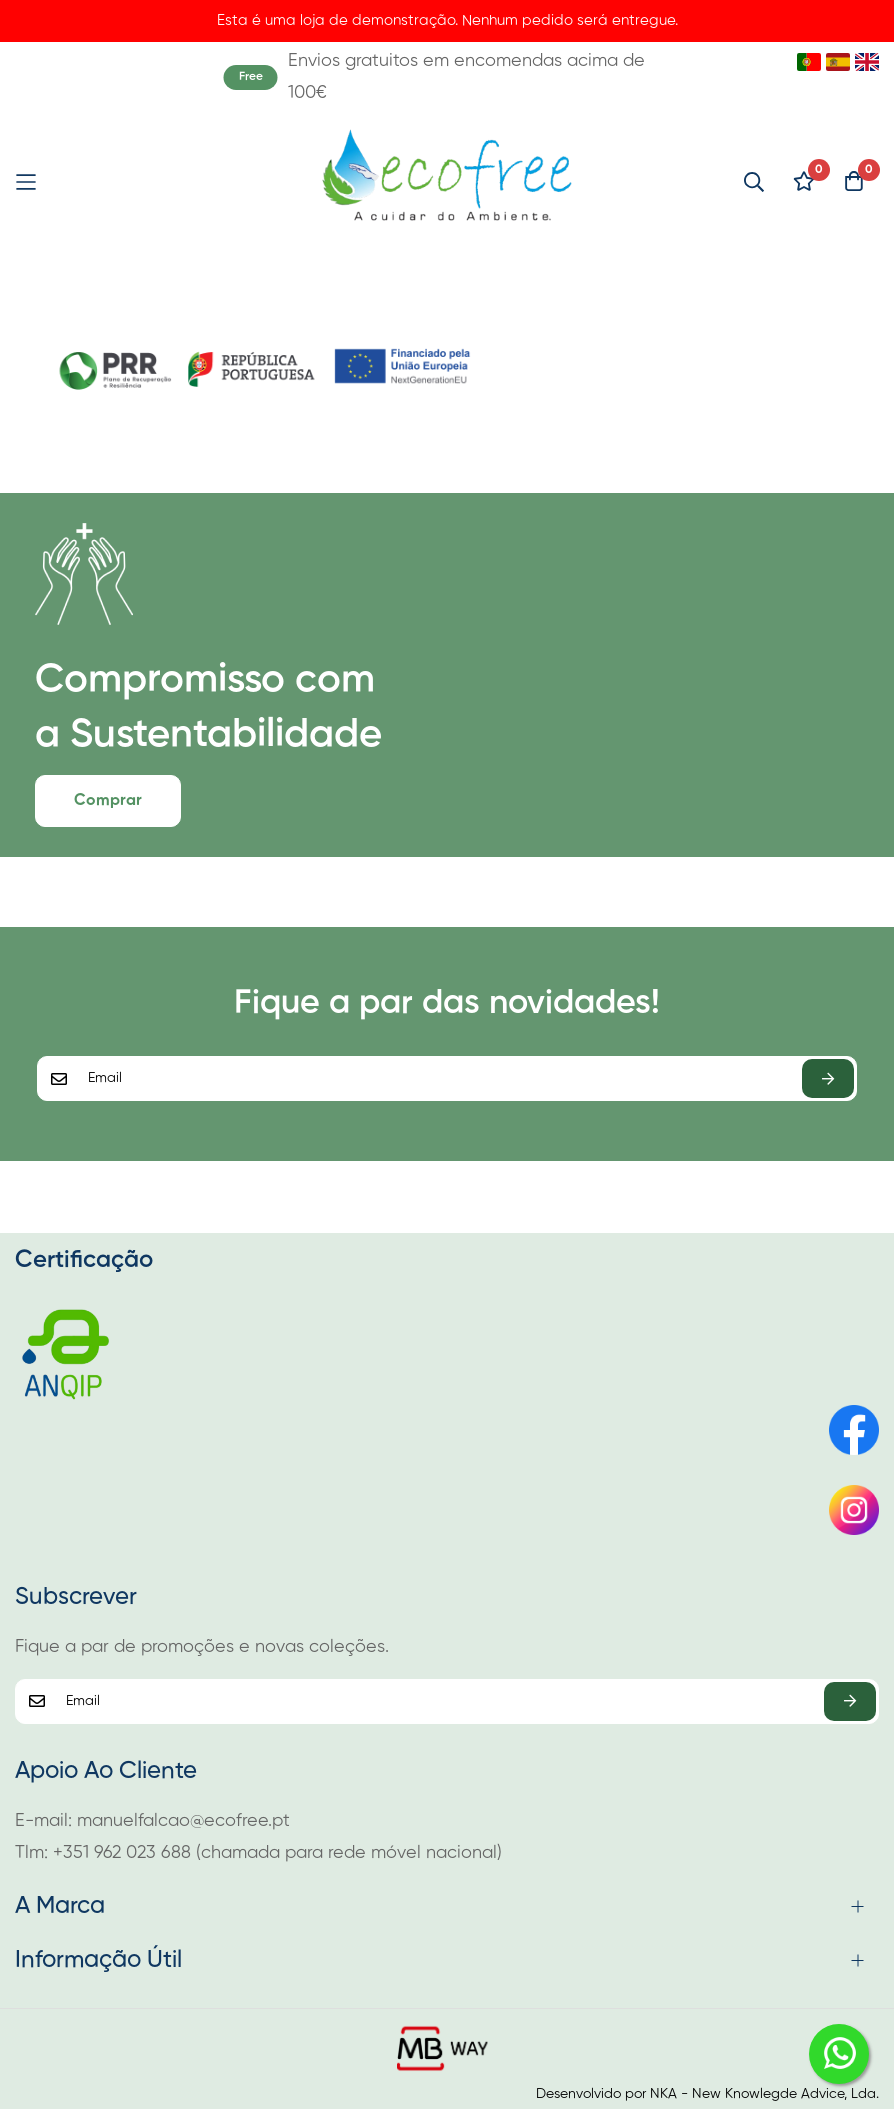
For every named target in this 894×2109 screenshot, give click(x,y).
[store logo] (447, 181)
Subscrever (828, 1078)
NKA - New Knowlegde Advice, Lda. (764, 2094)
